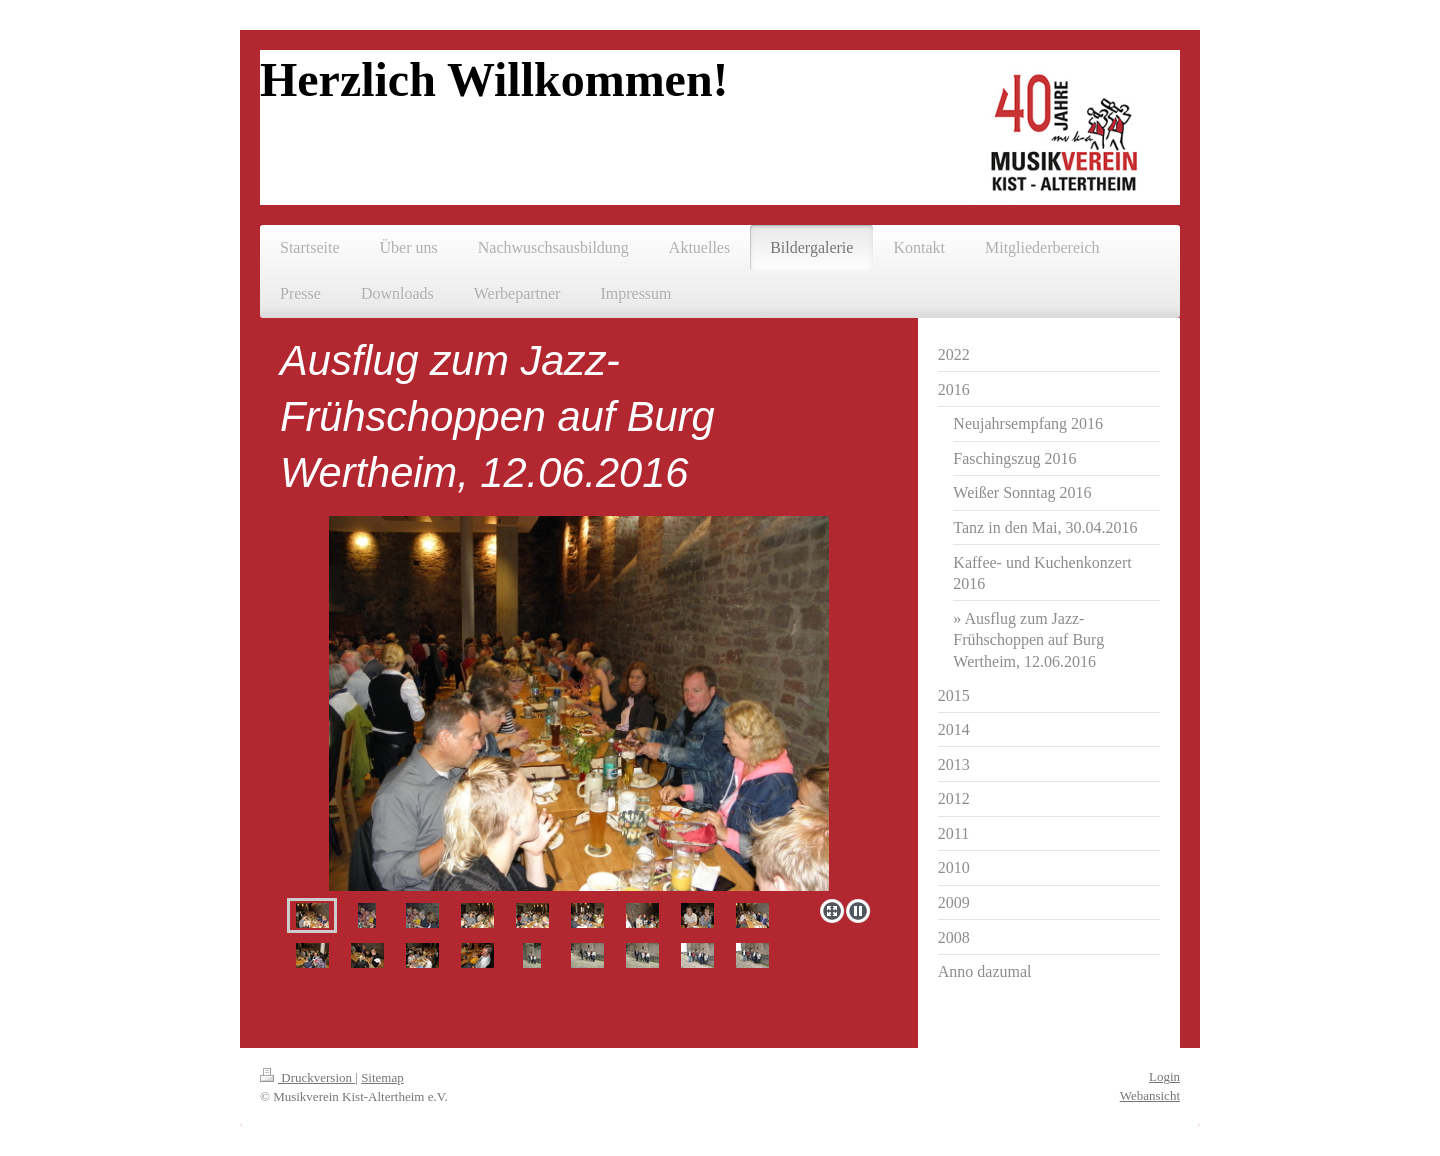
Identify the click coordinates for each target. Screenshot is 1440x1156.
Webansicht (1150, 1095)
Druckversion (307, 1077)
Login (1164, 1076)
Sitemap (382, 1077)
